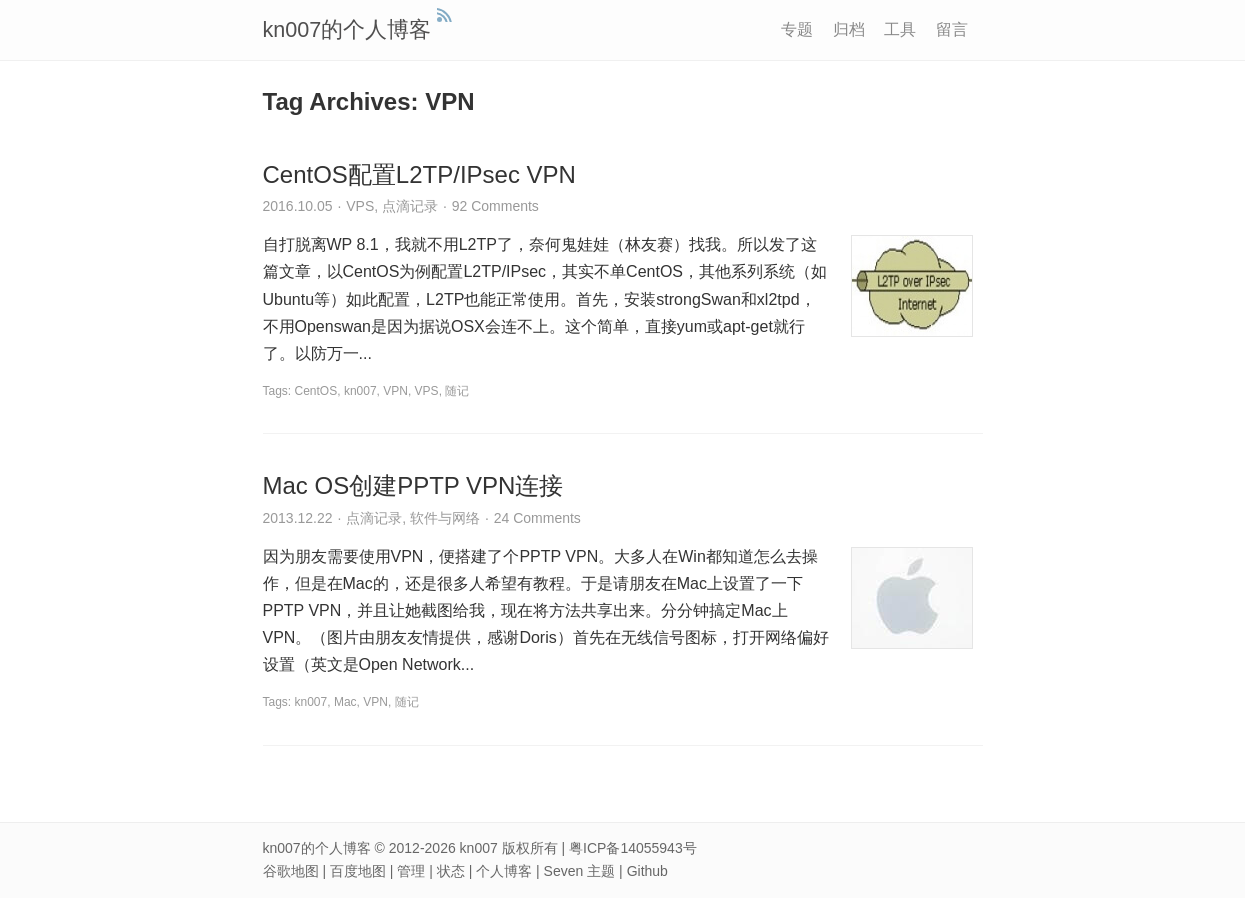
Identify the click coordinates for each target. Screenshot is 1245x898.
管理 (411, 871)
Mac (345, 702)
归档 (849, 29)
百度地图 (358, 871)
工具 (900, 29)
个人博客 (504, 871)
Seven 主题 (580, 871)
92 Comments (495, 206)
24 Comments (537, 518)
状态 (451, 871)
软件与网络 (445, 518)
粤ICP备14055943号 (633, 848)
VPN (395, 391)
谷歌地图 (291, 871)
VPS (360, 206)
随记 (457, 391)
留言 (952, 29)
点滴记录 (410, 206)
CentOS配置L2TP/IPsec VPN (419, 174)
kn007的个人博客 (347, 29)
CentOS (316, 391)
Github (647, 871)
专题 (797, 29)
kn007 (360, 391)
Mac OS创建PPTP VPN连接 (413, 485)
